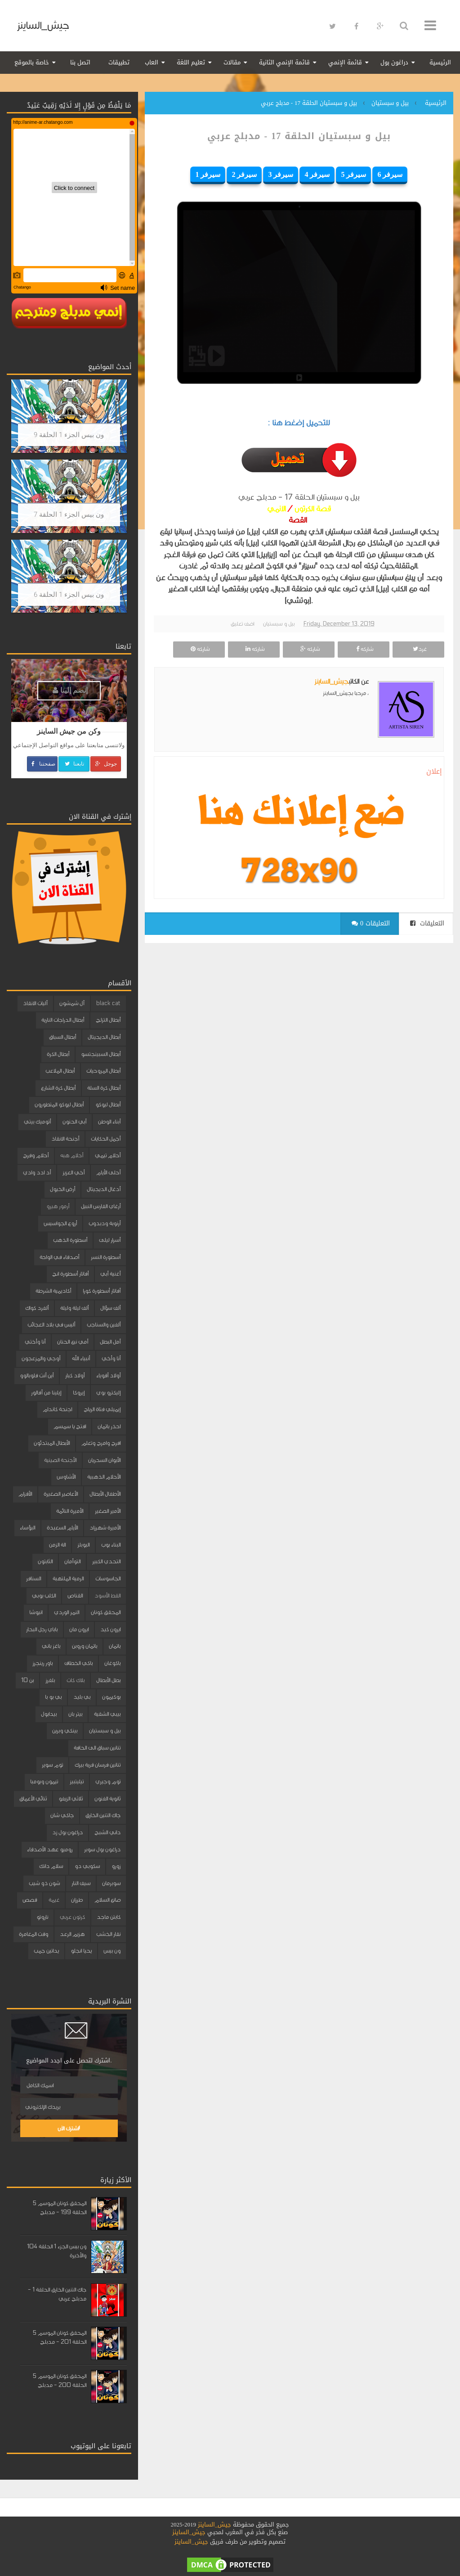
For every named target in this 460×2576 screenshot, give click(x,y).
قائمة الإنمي (345, 62)
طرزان (77, 1900)
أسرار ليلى (110, 1240)
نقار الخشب (108, 1934)
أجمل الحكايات (106, 1138)
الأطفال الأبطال (105, 1494)
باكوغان (112, 1663)
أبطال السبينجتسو (101, 1054)
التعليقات (427, 923)
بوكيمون (111, 1697)
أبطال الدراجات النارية (62, 1020)
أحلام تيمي (108, 1155)
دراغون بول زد (67, 1832)
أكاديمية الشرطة (53, 1291)
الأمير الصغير (108, 1511)
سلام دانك (51, 1866)
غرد (419, 649)
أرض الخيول (62, 1189)
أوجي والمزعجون (41, 1358)
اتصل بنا (80, 62)
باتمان (115, 1646)
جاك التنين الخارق (103, 1815)
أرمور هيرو (57, 1206)
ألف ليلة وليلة (74, 1308)
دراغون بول (394, 62)
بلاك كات (76, 1680)
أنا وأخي (111, 1358)
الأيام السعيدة (62, 1527)
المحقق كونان (106, 1612)
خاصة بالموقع (31, 62)
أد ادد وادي (37, 1172)
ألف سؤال (110, 1308)
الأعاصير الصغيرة (61, 1494)
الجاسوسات (108, 1578)
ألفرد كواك (37, 1308)
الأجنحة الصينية (60, 1460)
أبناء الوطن (109, 1121)
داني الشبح (107, 1832)
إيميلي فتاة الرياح (102, 1409)
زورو (116, 1866)
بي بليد (81, 1697)
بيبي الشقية (107, 1714)
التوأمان (72, 1561)
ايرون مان (79, 1629)
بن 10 (27, 1680)
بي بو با (53, 1697)
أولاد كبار (75, 1375)
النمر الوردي (66, 1612)
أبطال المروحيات (103, 1070)
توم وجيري (108, 1781)
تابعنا (74, 764)
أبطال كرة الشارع (58, 1088)
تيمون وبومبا (44, 1781)
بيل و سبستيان (279, 623)
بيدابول (49, 1714)
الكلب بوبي (44, 1595)
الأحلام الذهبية (104, 1476)
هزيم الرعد (72, 1934)
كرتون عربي (72, 1917)
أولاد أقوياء (108, 1375)
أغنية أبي (110, 1273)
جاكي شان (62, 1815)
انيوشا (35, 1612)
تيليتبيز (77, 1781)
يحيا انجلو (81, 1950)
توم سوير (52, 1764)
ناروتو (42, 1917)
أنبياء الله (81, 1358)
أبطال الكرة (58, 1054)
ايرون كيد (110, 1629)
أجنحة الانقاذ (65, 1138)
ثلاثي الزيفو (70, 1798)
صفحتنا (42, 764)
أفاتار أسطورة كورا (102, 1291)
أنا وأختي (35, 1341)
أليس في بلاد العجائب (51, 1324)
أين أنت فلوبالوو (37, 1375)
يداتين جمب (46, 1950)
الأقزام (25, 1494)
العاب (151, 62)
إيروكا (79, 1392)
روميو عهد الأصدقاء (49, 1849)
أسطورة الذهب (70, 1240)
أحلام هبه (71, 1155)
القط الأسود (107, 1595)
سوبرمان (111, 1883)
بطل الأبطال (108, 1680)
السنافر (33, 1578)
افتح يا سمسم (70, 1426)
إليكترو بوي (108, 1392)
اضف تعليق (242, 623)
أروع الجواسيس (60, 1223)
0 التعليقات (371, 923)
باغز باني (51, 1646)
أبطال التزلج (108, 1020)
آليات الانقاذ (35, 1003)
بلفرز (50, 1680)
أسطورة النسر (106, 1257)
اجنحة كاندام (57, 1409)
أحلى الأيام (108, 1172)
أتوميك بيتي (37, 1121)
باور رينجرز (42, 1663)
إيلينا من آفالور (46, 1392)
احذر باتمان (109, 1426)
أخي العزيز (74, 1172)
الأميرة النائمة (69, 1511)
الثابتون (45, 1561)
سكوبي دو (87, 1866)
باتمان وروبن (84, 1646)
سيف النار (80, 1883)
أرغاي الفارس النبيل (101, 1206)
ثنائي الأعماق (33, 1798)
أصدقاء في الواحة (59, 1257)
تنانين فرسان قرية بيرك (98, 1764)
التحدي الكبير (106, 1561)
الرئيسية (440, 62)
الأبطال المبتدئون (52, 1443)
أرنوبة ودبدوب (105, 1223)
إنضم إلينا (70, 690)
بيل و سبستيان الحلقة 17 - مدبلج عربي (299, 136)
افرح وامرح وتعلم (101, 1443)
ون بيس (112, 1950)
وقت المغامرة (33, 1934)
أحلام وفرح (36, 1155)
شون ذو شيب (44, 1883)
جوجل (105, 764)
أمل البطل (110, 1341)
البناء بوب (111, 1544)
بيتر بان (75, 1714)
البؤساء (27, 1527)
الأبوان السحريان (104, 1460)
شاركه (363, 649)
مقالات (232, 62)
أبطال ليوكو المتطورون (59, 1104)
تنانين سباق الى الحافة (97, 1747)
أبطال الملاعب (60, 1070)
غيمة (54, 1900)
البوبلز (83, 1544)
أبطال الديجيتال (104, 1037)
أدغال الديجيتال (104, 1189)
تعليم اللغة (191, 62)
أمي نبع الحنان (72, 1341)
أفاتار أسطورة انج (70, 1273)
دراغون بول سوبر (102, 1849)
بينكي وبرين (64, 1730)
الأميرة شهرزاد (105, 1527)
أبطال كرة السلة (104, 1088)
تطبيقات (119, 62)
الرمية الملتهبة (68, 1578)
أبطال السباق (62, 1037)
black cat (108, 1003)
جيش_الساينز (43, 25)
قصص (29, 1900)
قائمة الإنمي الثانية (284, 62)
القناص (75, 1595)
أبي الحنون (74, 1121)
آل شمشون (72, 1003)
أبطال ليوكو (108, 1104)
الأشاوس (66, 1476)
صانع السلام (107, 1900)
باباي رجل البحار (42, 1629)
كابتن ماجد (109, 1917)
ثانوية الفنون (107, 1798)
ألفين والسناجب (104, 1324)
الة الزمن (57, 1544)
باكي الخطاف (78, 1663)
